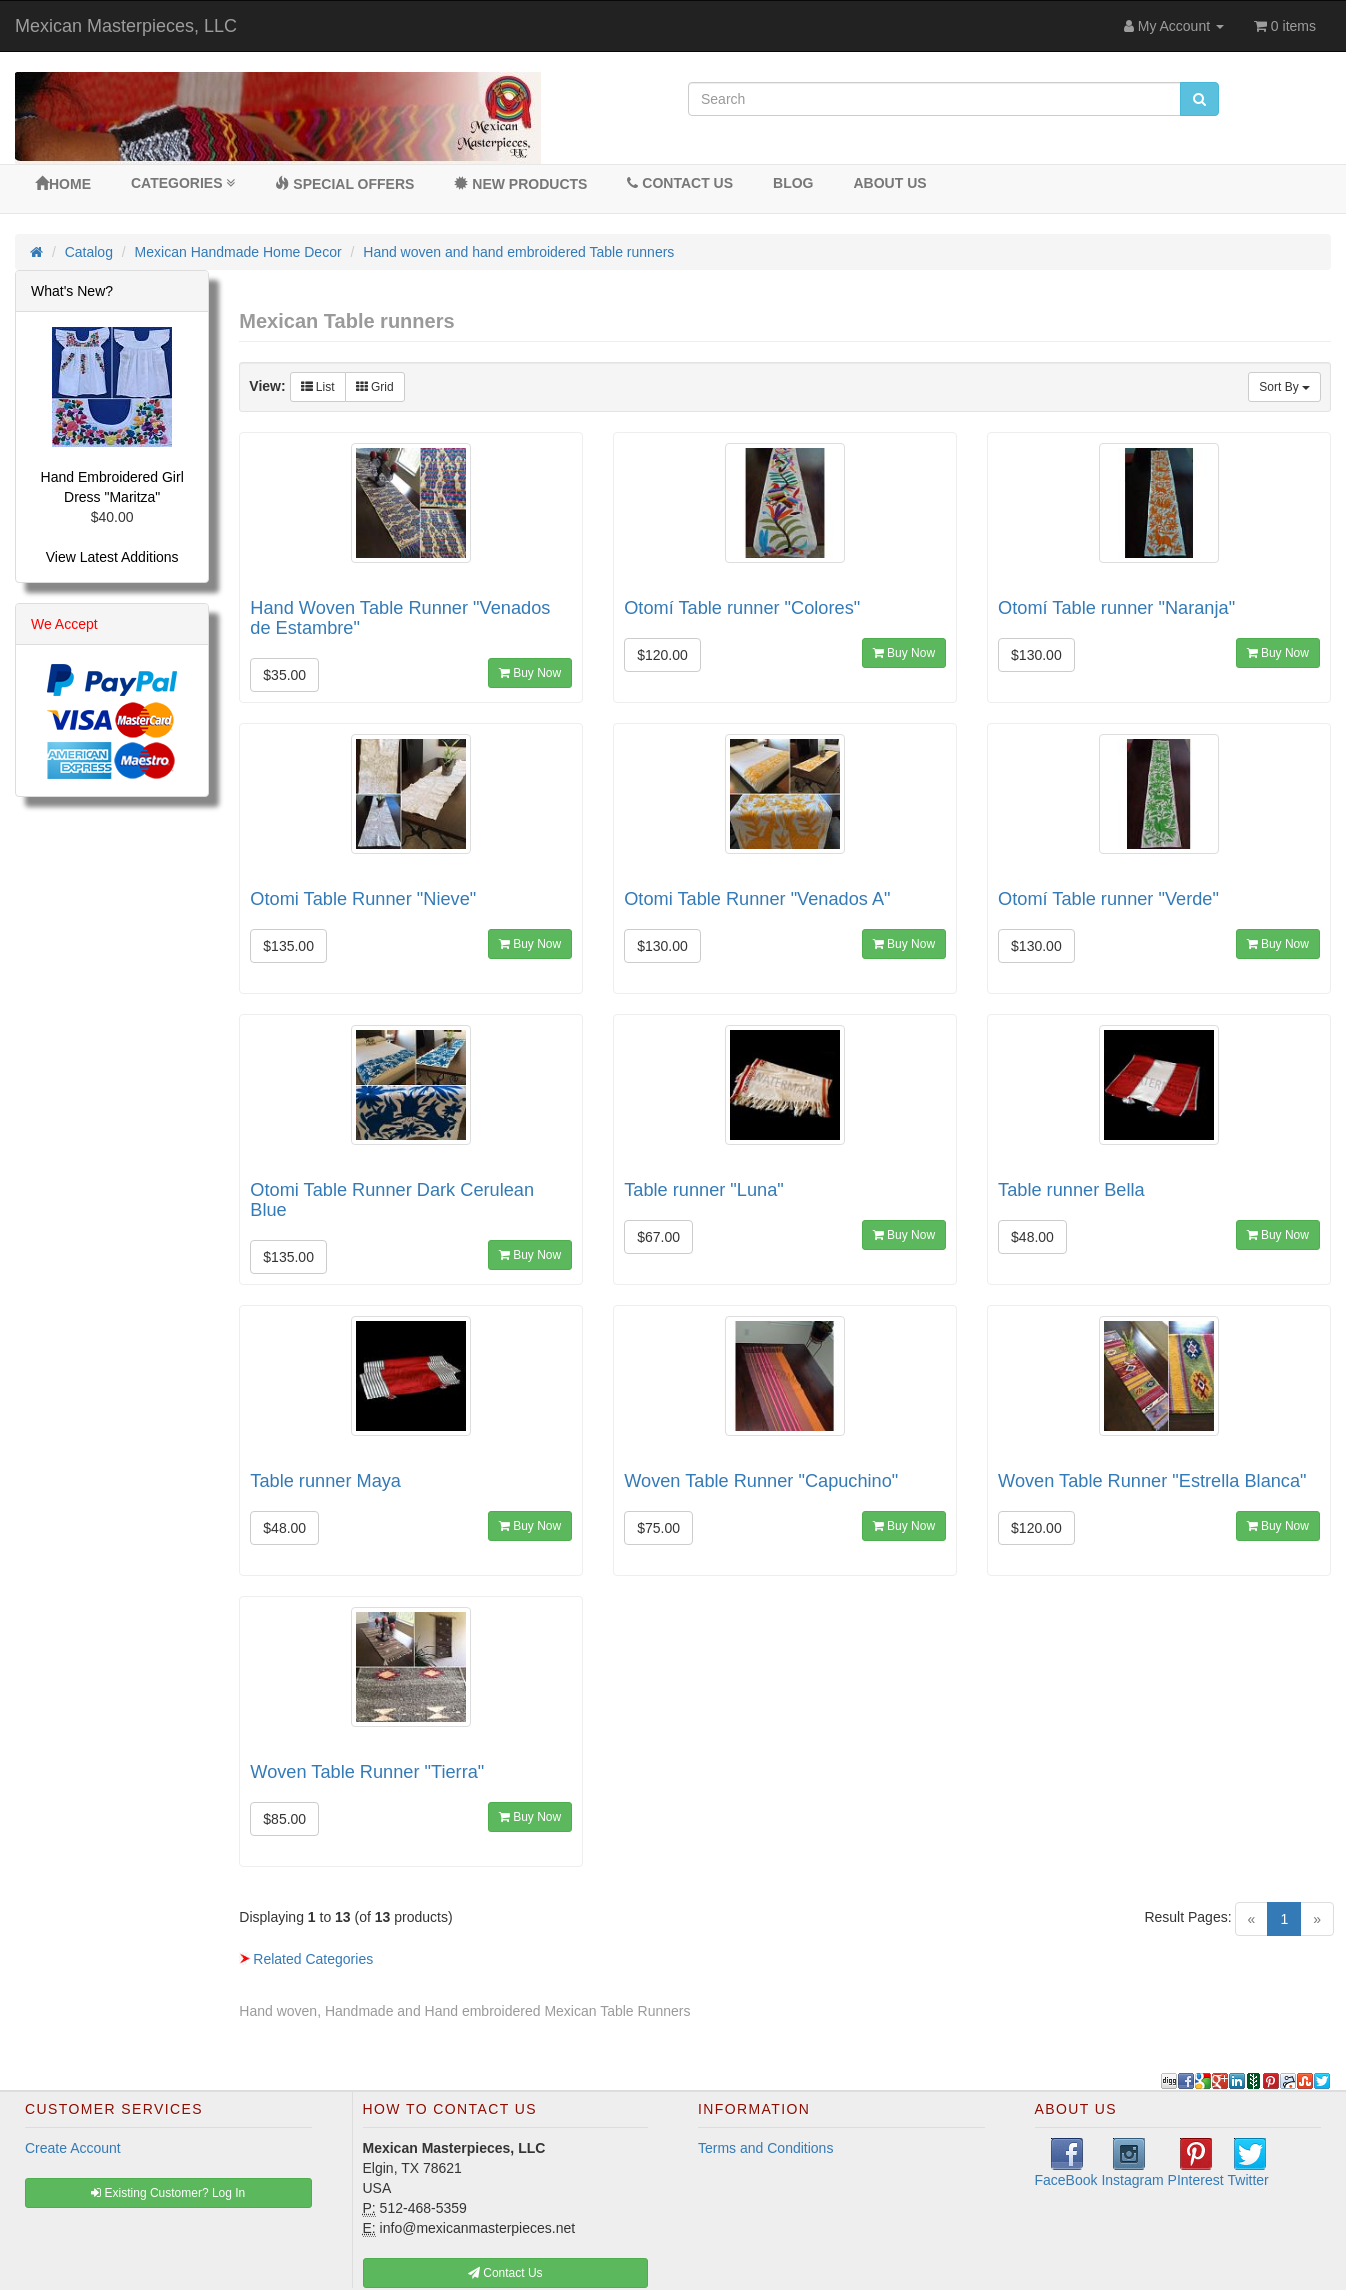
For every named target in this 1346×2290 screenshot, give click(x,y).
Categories (183, 183)
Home (63, 184)
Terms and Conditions (765, 2148)
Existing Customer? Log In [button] (168, 2193)
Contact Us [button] (505, 2273)
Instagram (1132, 2163)
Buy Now (530, 673)
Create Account (73, 2148)
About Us (889, 183)
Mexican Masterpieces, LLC (126, 26)
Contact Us (680, 183)
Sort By (1284, 387)
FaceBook (1066, 2163)
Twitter (1248, 2163)
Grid (375, 387)
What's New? (72, 291)
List (318, 387)
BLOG (793, 183)
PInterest (1196, 2163)
